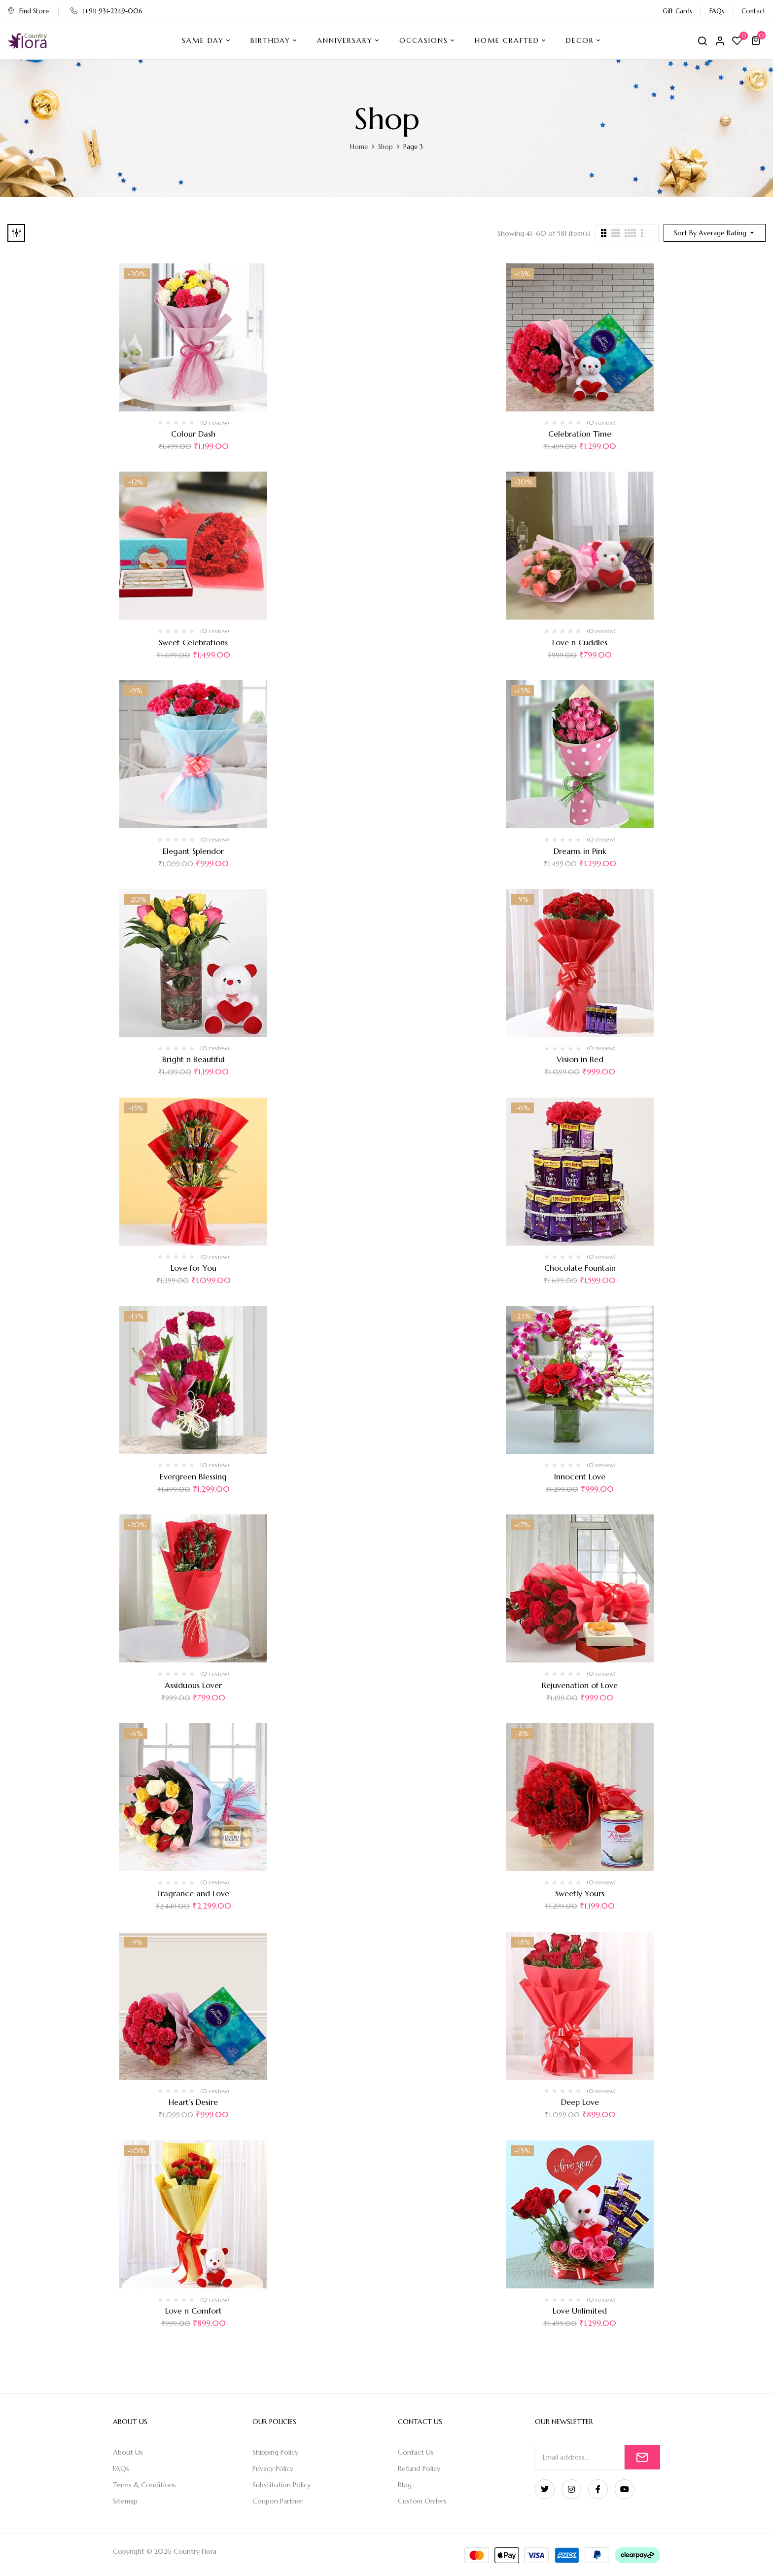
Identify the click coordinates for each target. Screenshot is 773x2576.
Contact (753, 11)
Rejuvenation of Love (580, 1685)
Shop (385, 147)
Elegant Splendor (193, 851)
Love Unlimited (580, 2311)
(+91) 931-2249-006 (106, 11)
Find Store (28, 11)
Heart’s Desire (193, 2102)
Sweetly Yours (579, 1893)
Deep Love (580, 2102)
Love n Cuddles (579, 642)
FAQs (716, 11)
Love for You (193, 1268)
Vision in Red (580, 1059)
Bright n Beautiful (193, 1059)
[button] (757, 40)
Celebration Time (579, 434)
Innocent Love (579, 1476)
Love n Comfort (193, 2311)
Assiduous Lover (193, 1685)
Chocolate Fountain (580, 1268)
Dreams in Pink (580, 851)
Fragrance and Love (193, 1893)
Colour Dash (193, 434)
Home (359, 147)
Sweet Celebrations (193, 642)
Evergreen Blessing (193, 1476)
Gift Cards (677, 11)
